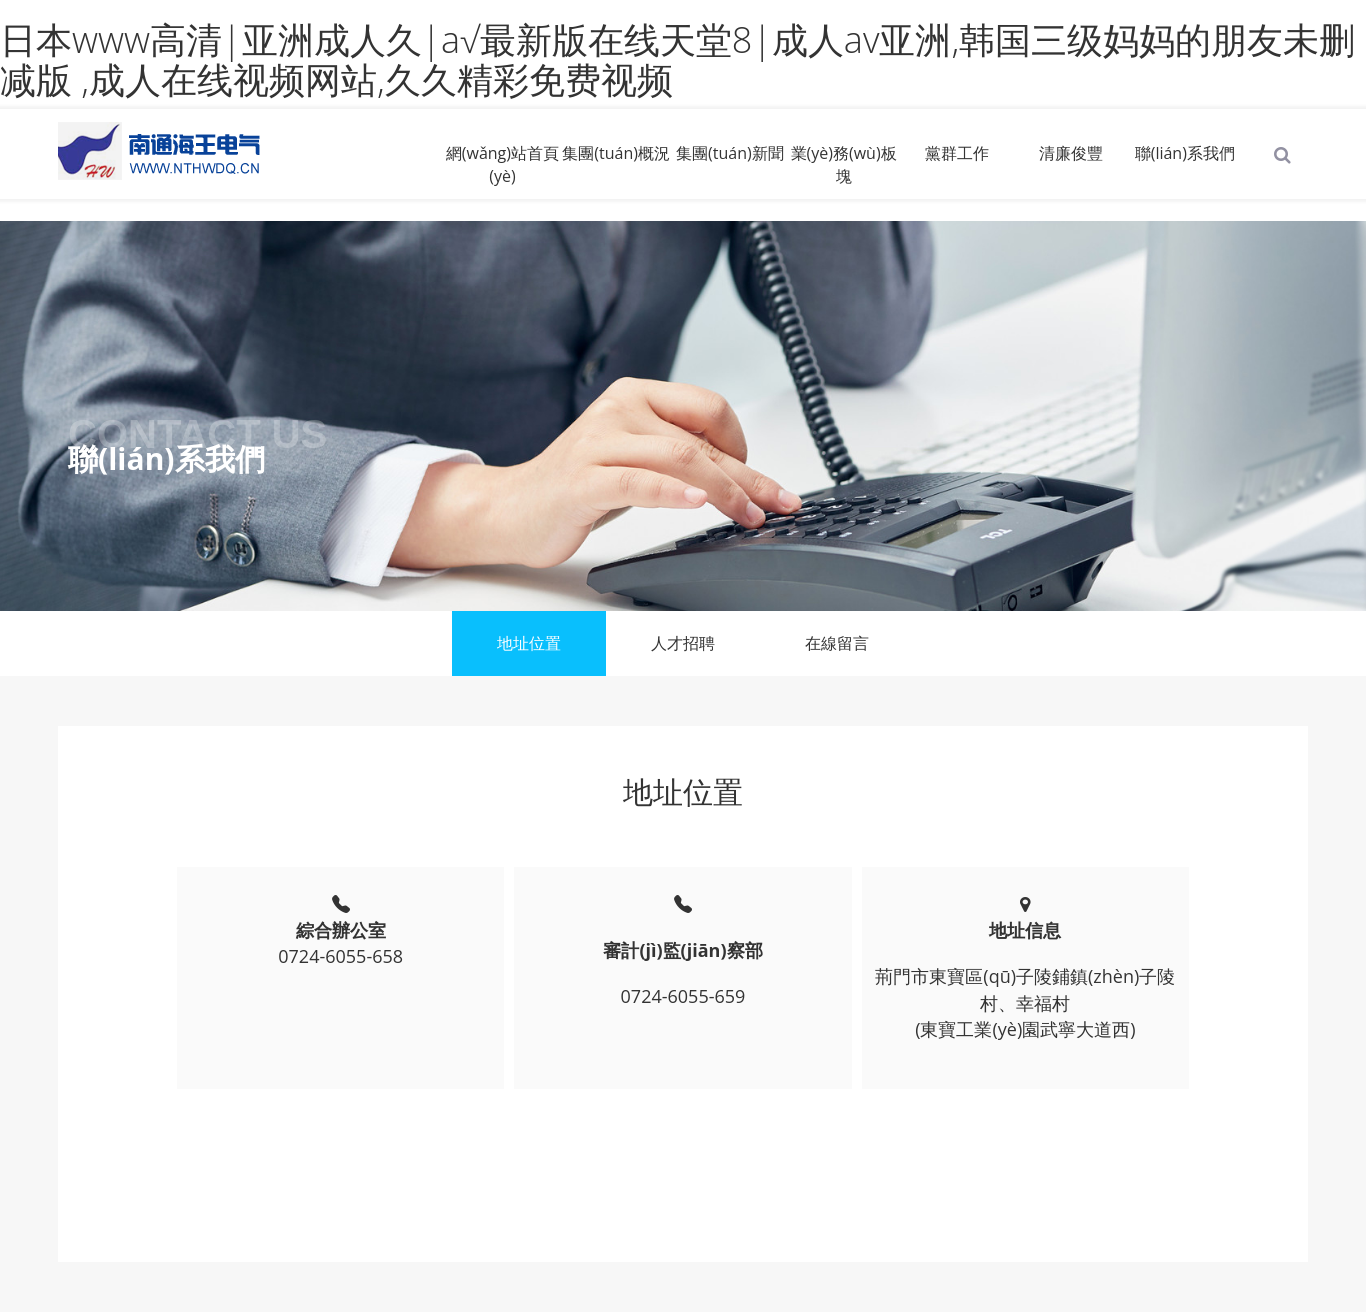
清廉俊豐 (1071, 153)
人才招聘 (683, 643)
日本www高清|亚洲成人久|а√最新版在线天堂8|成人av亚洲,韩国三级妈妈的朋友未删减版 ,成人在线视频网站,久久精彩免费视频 (677, 59)
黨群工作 (957, 153)
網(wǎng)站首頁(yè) (502, 164)
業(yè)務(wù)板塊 (844, 164)
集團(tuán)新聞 (730, 153)
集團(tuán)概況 (616, 153)
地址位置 (529, 643)
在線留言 (837, 643)
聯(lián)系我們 (1185, 153)
